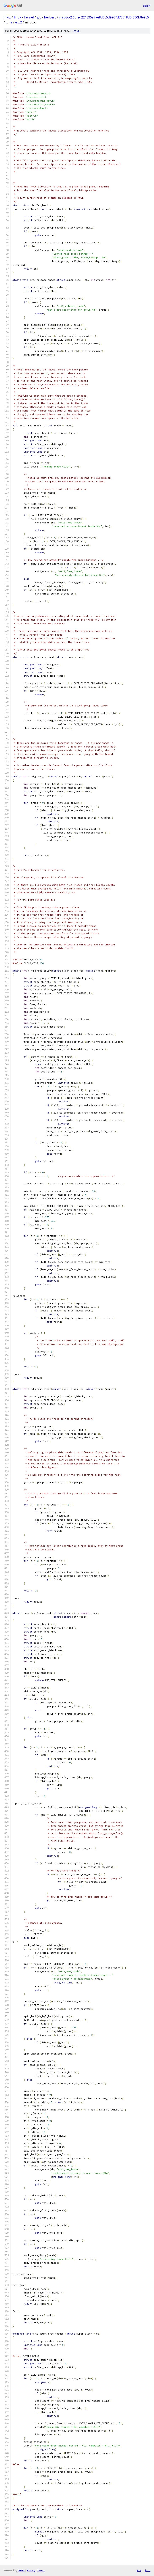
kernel (29, 17)
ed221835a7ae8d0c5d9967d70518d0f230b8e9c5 (113, 17)
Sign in (146, 5)
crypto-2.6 (66, 17)
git (39, 17)
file (76, 30)
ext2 (18, 22)
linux (7, 17)
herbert (50, 17)
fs (10, 22)
